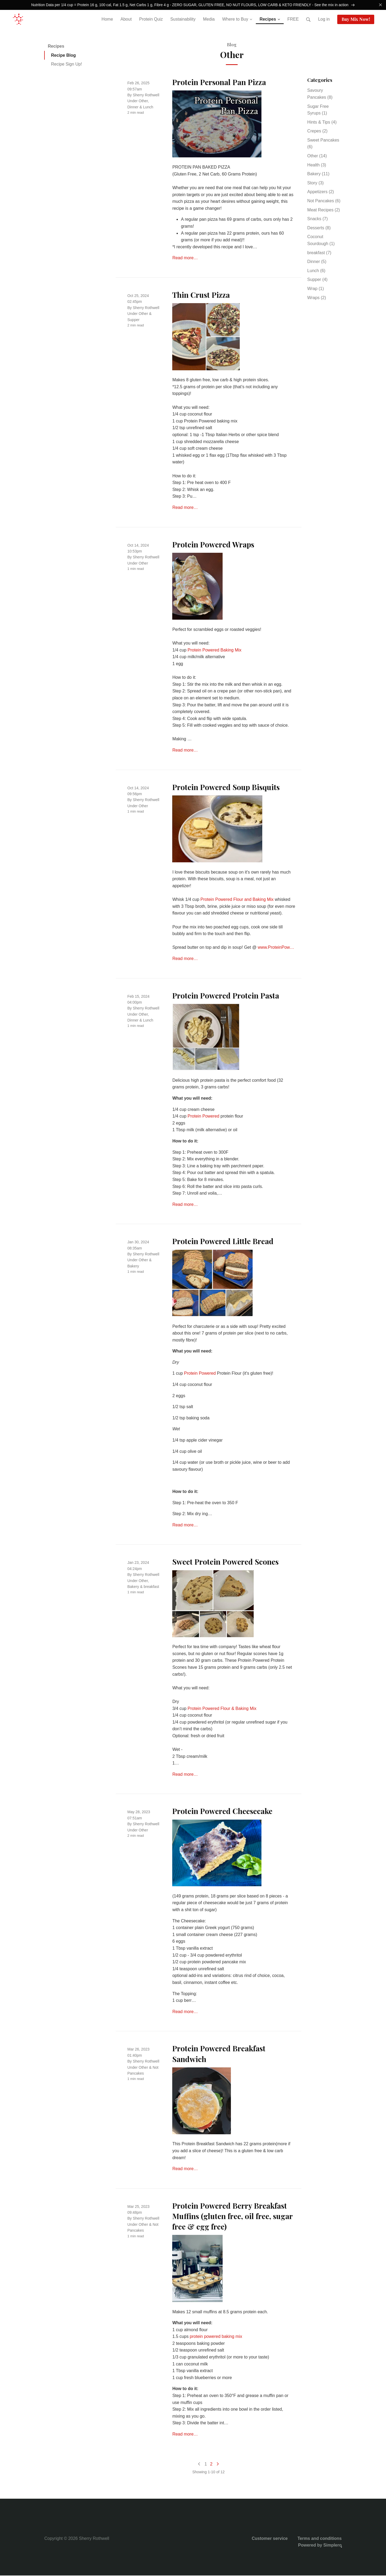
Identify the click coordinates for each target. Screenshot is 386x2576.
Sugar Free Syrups (318, 110)
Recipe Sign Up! (66, 65)
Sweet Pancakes (323, 144)
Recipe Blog (63, 56)
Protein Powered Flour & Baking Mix (222, 1709)
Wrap (315, 289)
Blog (232, 45)
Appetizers (320, 192)
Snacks (317, 219)
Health (316, 165)
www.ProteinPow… (276, 948)
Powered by (320, 2546)
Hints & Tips (321, 122)
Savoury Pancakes (319, 94)
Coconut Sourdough (321, 241)
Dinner (133, 107)
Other (143, 102)
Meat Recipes (323, 210)
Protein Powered (203, 1117)
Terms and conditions (319, 2539)
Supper (134, 320)
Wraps (316, 298)
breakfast (151, 1587)
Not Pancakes (323, 201)
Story (315, 183)
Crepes (317, 131)
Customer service (270, 2539)
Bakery (133, 1266)
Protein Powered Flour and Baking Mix (236, 900)
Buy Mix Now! (356, 19)
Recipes (56, 46)
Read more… (185, 258)
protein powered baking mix (216, 2337)
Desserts (319, 228)
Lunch (148, 107)
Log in (324, 19)
